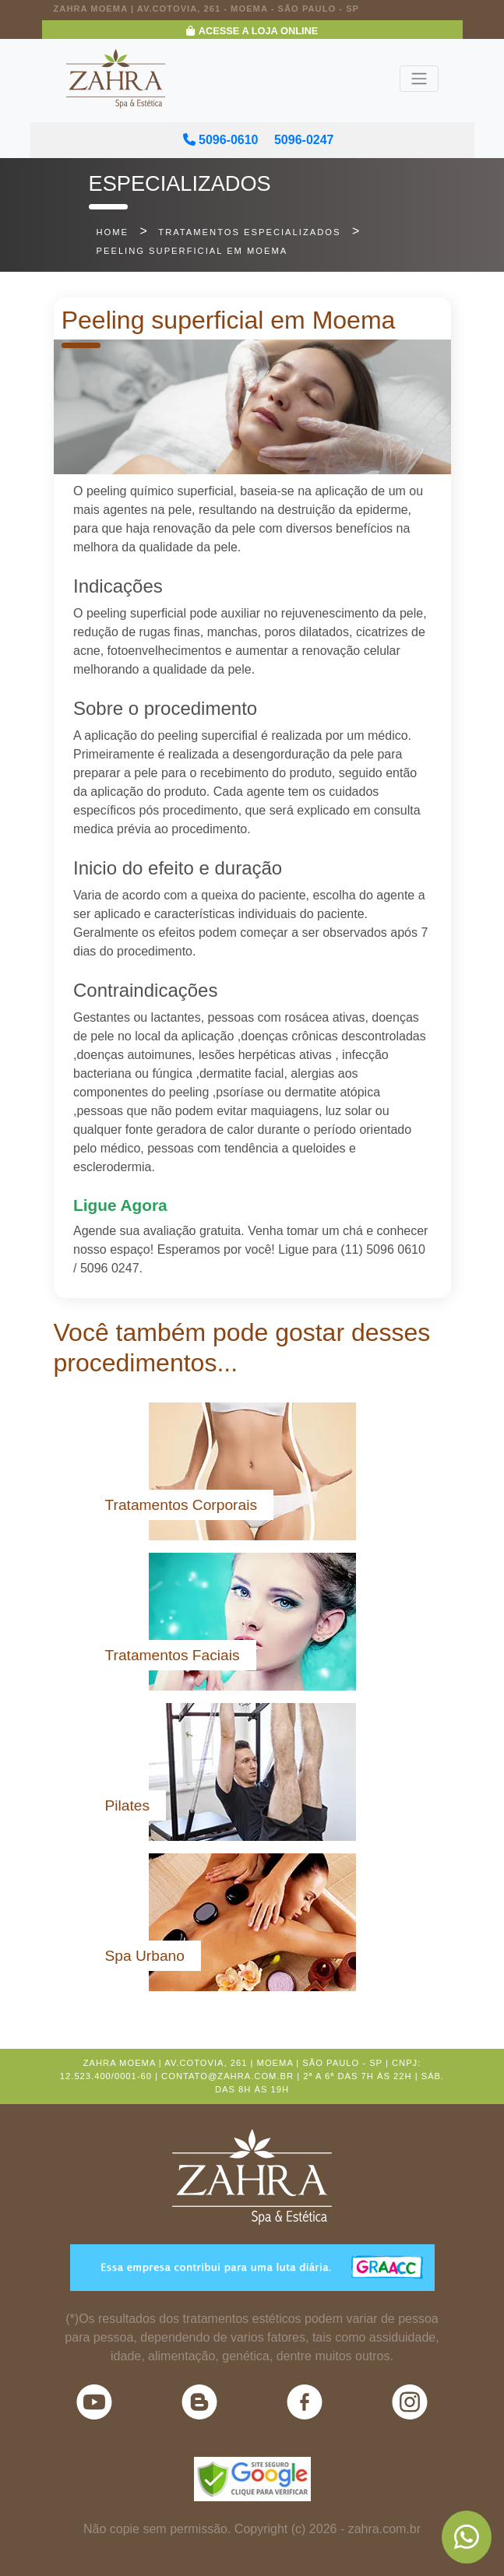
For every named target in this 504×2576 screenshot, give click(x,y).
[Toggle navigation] (419, 78)
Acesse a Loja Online (252, 31)
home (113, 232)
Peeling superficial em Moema (192, 250)
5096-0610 (221, 139)
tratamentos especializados (249, 232)
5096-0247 (304, 139)
